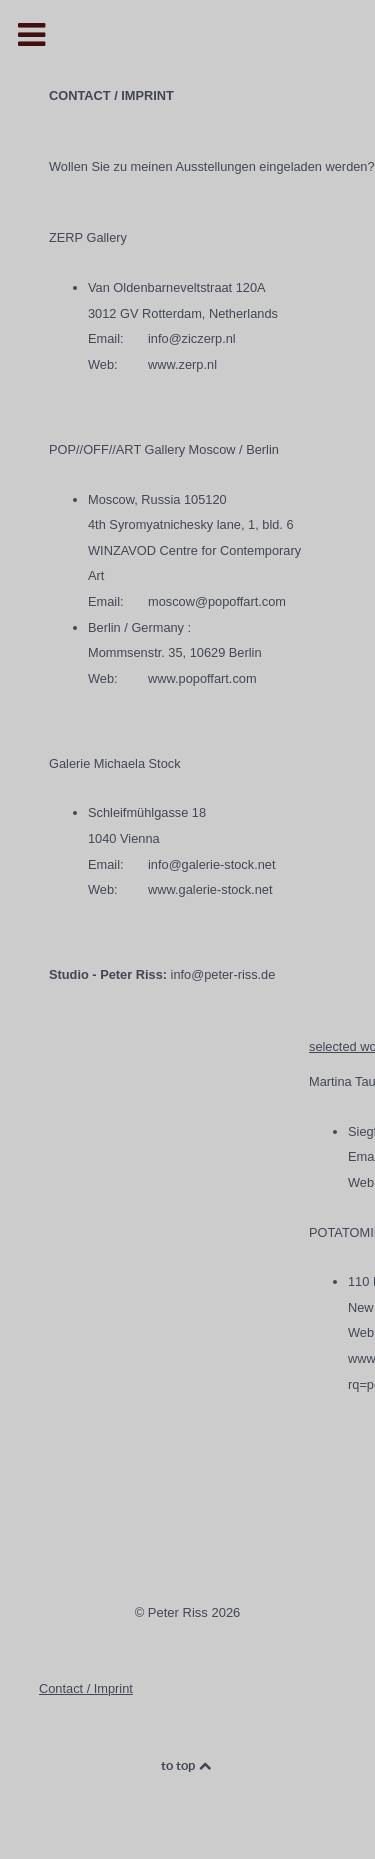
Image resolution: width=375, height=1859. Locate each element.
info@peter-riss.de (223, 974)
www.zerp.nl (182, 364)
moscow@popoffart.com (217, 601)
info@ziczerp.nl (192, 338)
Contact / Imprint (86, 1688)
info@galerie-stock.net (212, 864)
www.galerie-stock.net (210, 889)
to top (187, 1765)
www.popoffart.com (202, 678)
